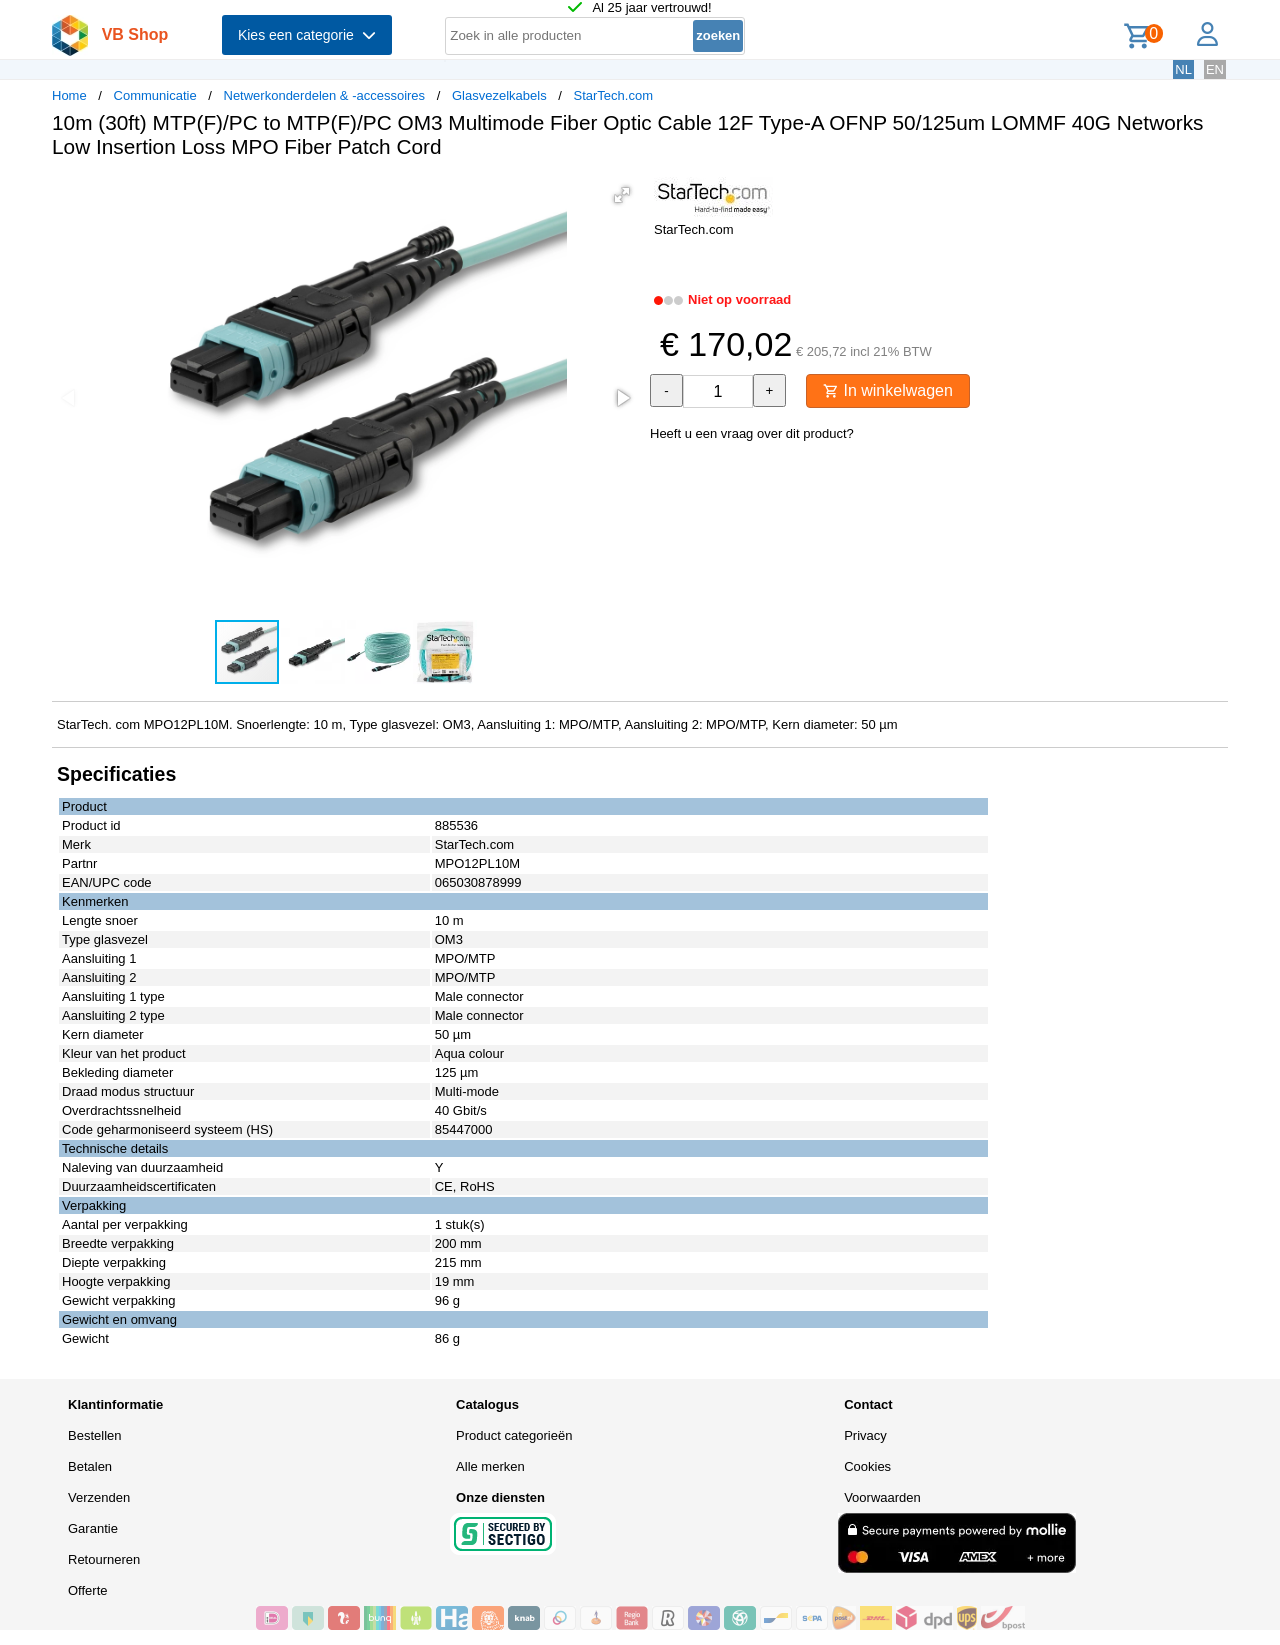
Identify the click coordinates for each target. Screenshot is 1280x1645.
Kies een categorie (307, 35)
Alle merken (490, 1466)
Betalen (90, 1466)
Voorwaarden (882, 1497)
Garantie (93, 1528)
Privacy (865, 1435)
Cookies (867, 1466)
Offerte (88, 1590)
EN (1215, 69)
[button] (622, 195)
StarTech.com (612, 95)
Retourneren (104, 1559)
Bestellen (94, 1435)
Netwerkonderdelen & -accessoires (325, 95)
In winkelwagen (888, 390)
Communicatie (155, 95)
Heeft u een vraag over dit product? (752, 433)
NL (1183, 69)
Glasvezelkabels (499, 95)
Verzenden (99, 1497)
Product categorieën (514, 1435)
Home (69, 95)
